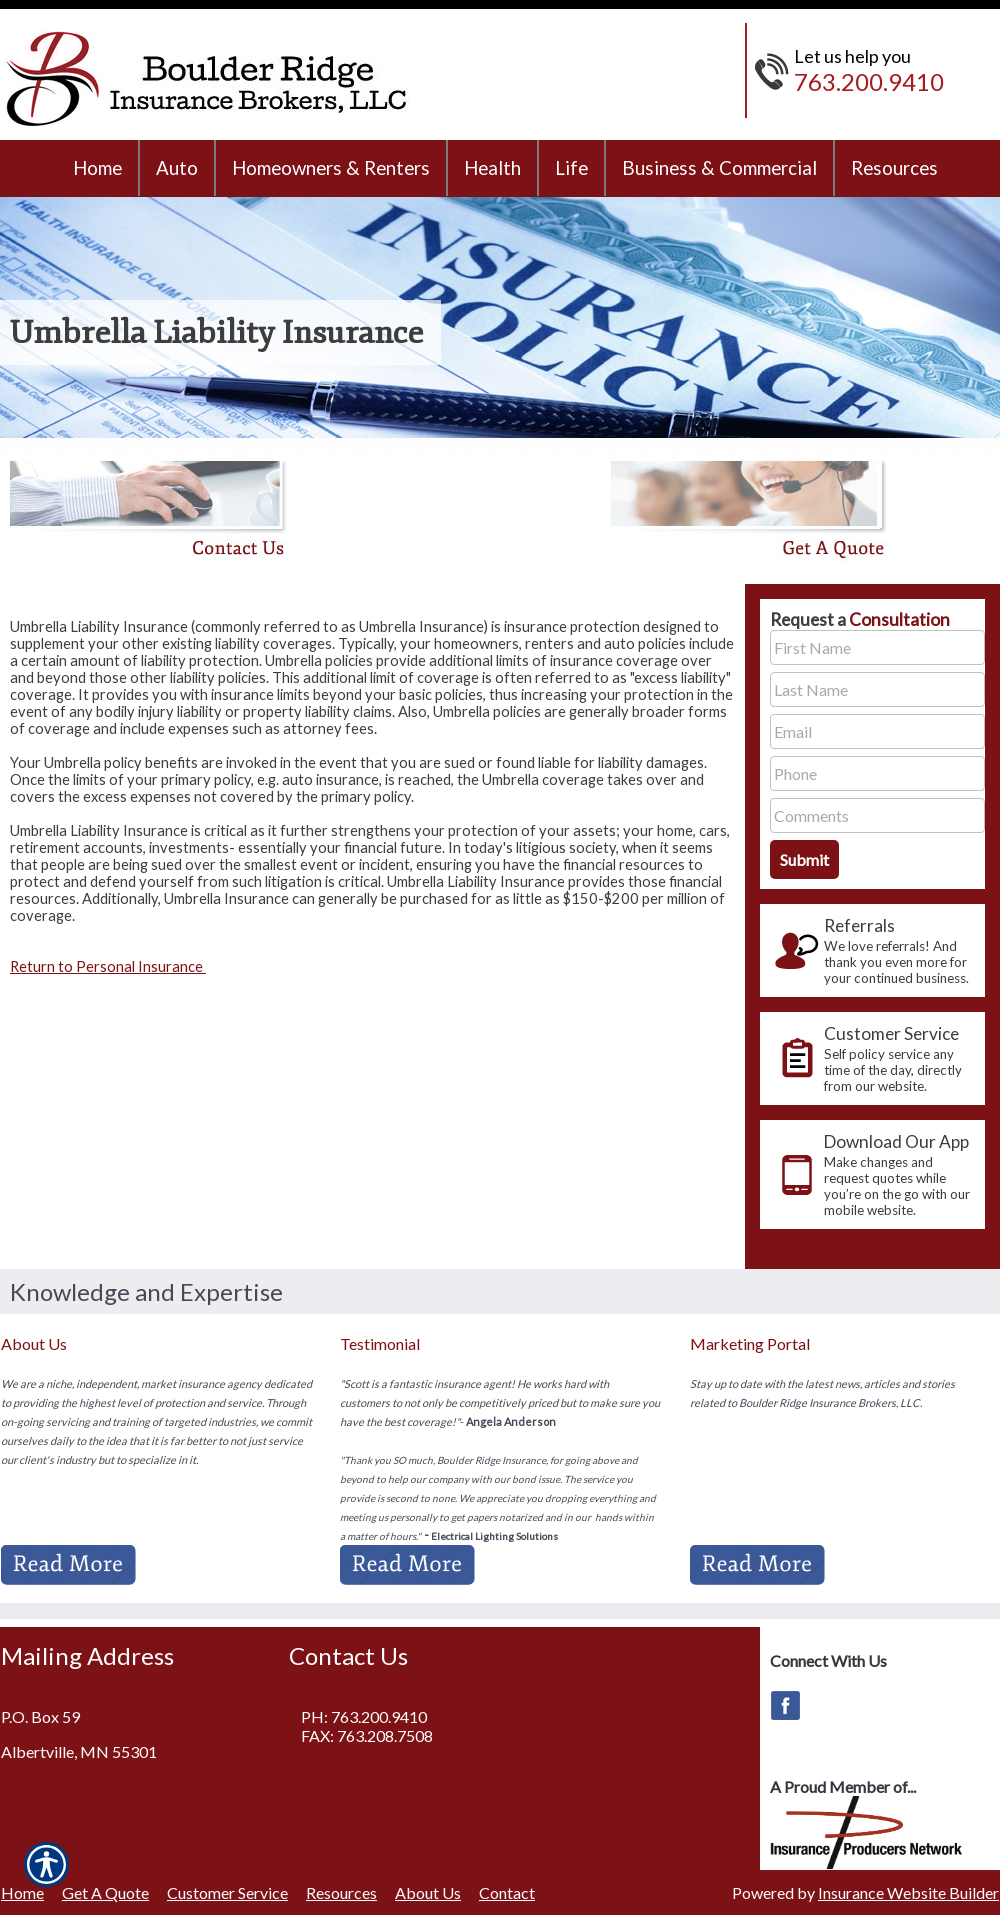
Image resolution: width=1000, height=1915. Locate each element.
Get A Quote (105, 1892)
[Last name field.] (877, 689)
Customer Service (227, 1892)
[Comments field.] (877, 815)
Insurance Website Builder (908, 1892)
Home (22, 1892)
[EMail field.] (877, 731)
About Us (428, 1892)
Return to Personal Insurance (108, 966)
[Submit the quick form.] (804, 859)
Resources (341, 1892)
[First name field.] (877, 647)
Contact (507, 1892)
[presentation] (872, 950)
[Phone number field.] (877, 773)
